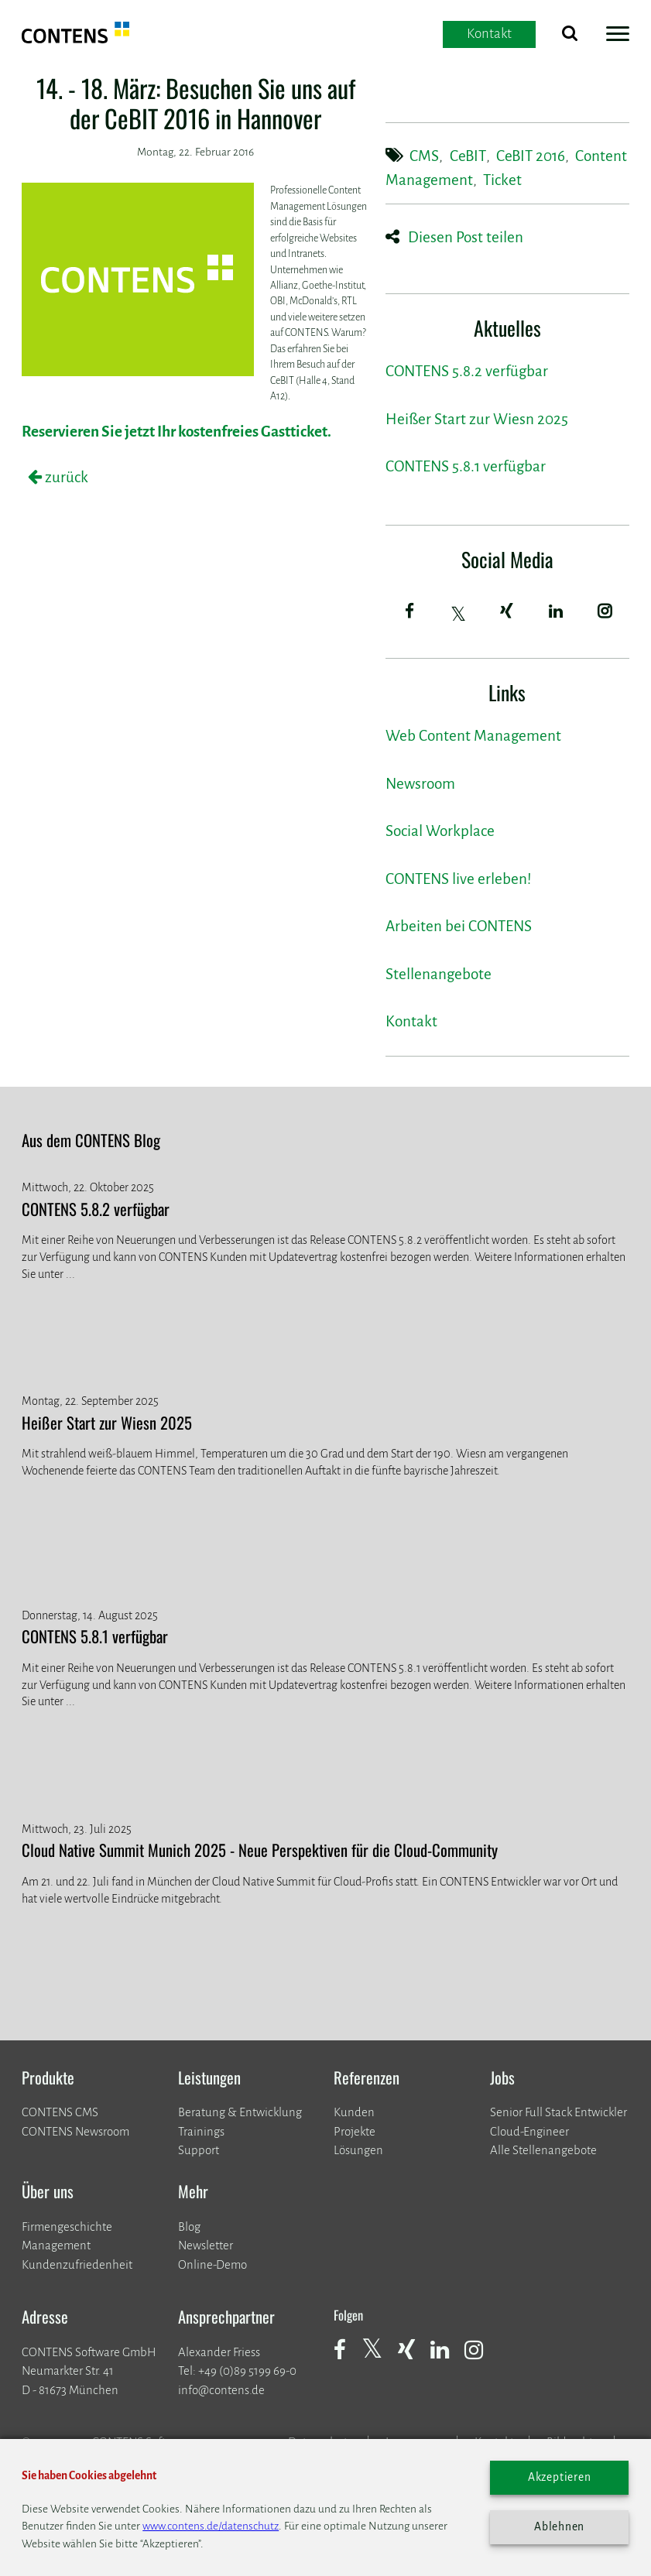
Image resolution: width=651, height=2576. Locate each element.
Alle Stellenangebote (543, 2149)
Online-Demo (212, 2264)
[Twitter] (458, 613)
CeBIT (468, 156)
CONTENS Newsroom (75, 2131)
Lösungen (358, 2149)
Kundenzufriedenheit (77, 2264)
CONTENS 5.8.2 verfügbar (466, 371)
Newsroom (420, 784)
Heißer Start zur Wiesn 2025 (476, 419)
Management (56, 2245)
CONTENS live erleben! (458, 879)
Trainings (201, 2131)
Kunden (354, 2112)
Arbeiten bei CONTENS (458, 926)
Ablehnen (559, 2527)
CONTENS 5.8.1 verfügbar (465, 466)
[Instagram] (605, 611)
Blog (189, 2226)
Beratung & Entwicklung (240, 2112)
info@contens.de (221, 2389)
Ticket (502, 180)
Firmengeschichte (67, 2226)
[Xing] (507, 611)
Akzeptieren (559, 2477)
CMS (424, 156)
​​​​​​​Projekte (354, 2131)
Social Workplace (440, 831)
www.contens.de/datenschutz (210, 2526)
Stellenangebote (438, 974)
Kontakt (411, 1021)
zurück (65, 477)
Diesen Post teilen (465, 237)
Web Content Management (473, 736)
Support (198, 2149)
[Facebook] (410, 611)
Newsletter (205, 2245)
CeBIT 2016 (530, 156)
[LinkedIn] (556, 611)
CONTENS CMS (60, 2112)
